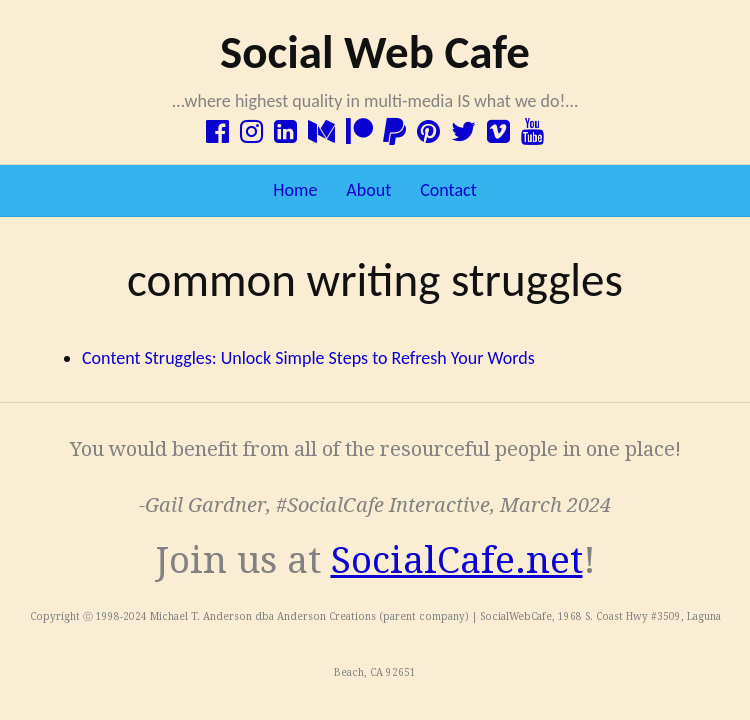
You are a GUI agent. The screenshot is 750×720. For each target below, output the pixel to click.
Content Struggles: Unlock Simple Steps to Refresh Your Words (308, 358)
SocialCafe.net (457, 560)
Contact (448, 190)
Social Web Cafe (375, 52)
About (368, 190)
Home (295, 190)
